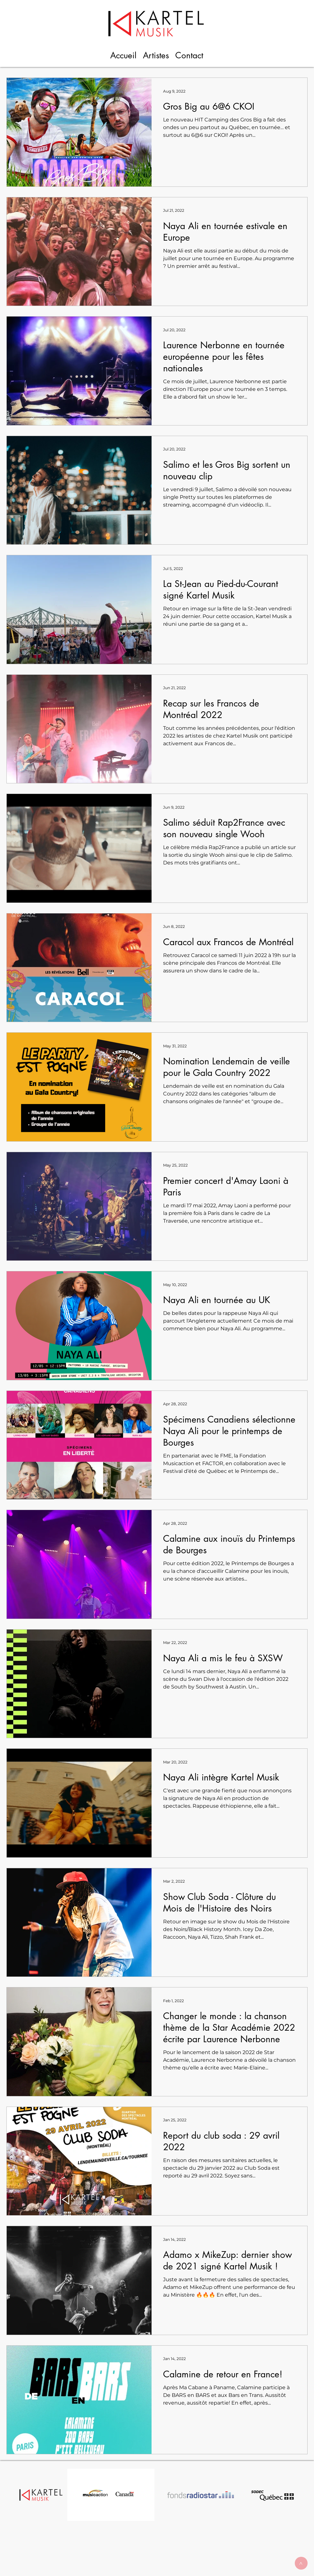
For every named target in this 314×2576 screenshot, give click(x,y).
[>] (301, 2563)
